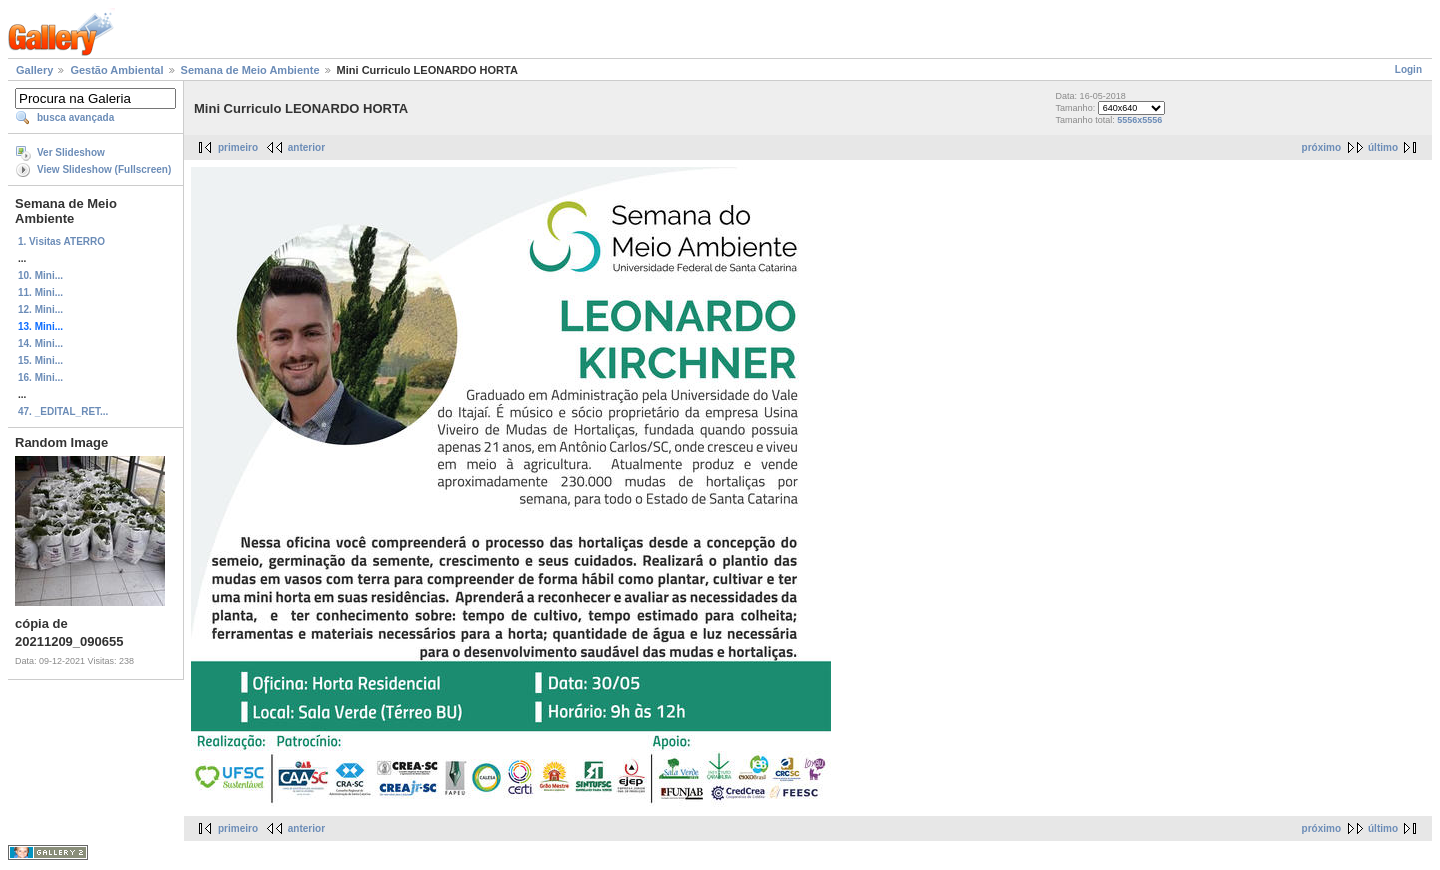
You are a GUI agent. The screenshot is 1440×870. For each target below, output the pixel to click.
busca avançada (75, 117)
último (1383, 147)
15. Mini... (40, 360)
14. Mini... (40, 343)
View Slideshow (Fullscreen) (104, 169)
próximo (1321, 147)
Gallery (34, 70)
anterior (306, 147)
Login (1408, 69)
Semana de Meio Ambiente (250, 70)
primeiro (238, 147)
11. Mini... (40, 292)
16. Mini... (40, 377)
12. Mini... (40, 309)
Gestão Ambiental (116, 70)
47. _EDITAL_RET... (63, 411)
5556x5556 (1139, 120)
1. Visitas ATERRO (61, 241)
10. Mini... (40, 275)
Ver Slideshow (71, 152)
